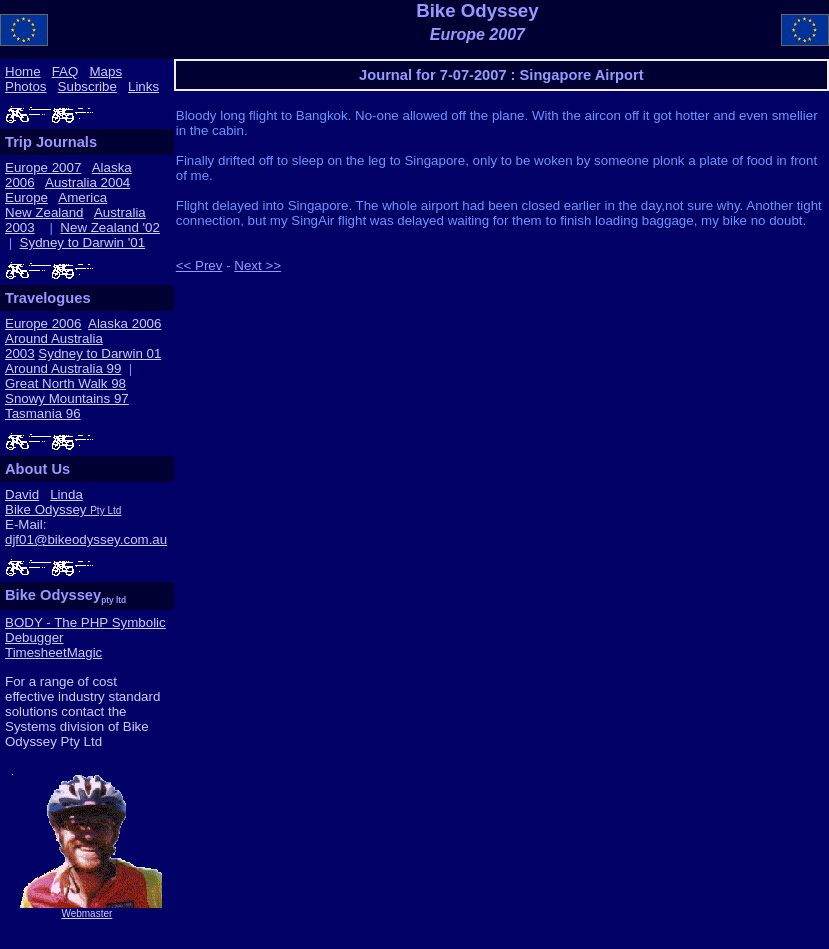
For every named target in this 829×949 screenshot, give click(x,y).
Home (23, 71)
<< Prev (199, 265)
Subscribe (87, 86)
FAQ (65, 71)
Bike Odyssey (63, 509)
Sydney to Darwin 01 (99, 353)
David (22, 494)
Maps (105, 71)
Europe (26, 197)
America (82, 197)
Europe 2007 (43, 167)
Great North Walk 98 (65, 383)
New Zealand (44, 212)
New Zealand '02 (110, 227)
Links (143, 86)
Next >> (257, 265)
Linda (66, 494)
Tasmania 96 (43, 413)
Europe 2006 (43, 323)
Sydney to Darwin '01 (83, 242)
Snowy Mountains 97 (67, 398)
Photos (26, 86)
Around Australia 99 (63, 368)
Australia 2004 (87, 182)
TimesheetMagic (53, 652)
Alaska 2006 (124, 323)
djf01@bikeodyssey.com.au (86, 539)
